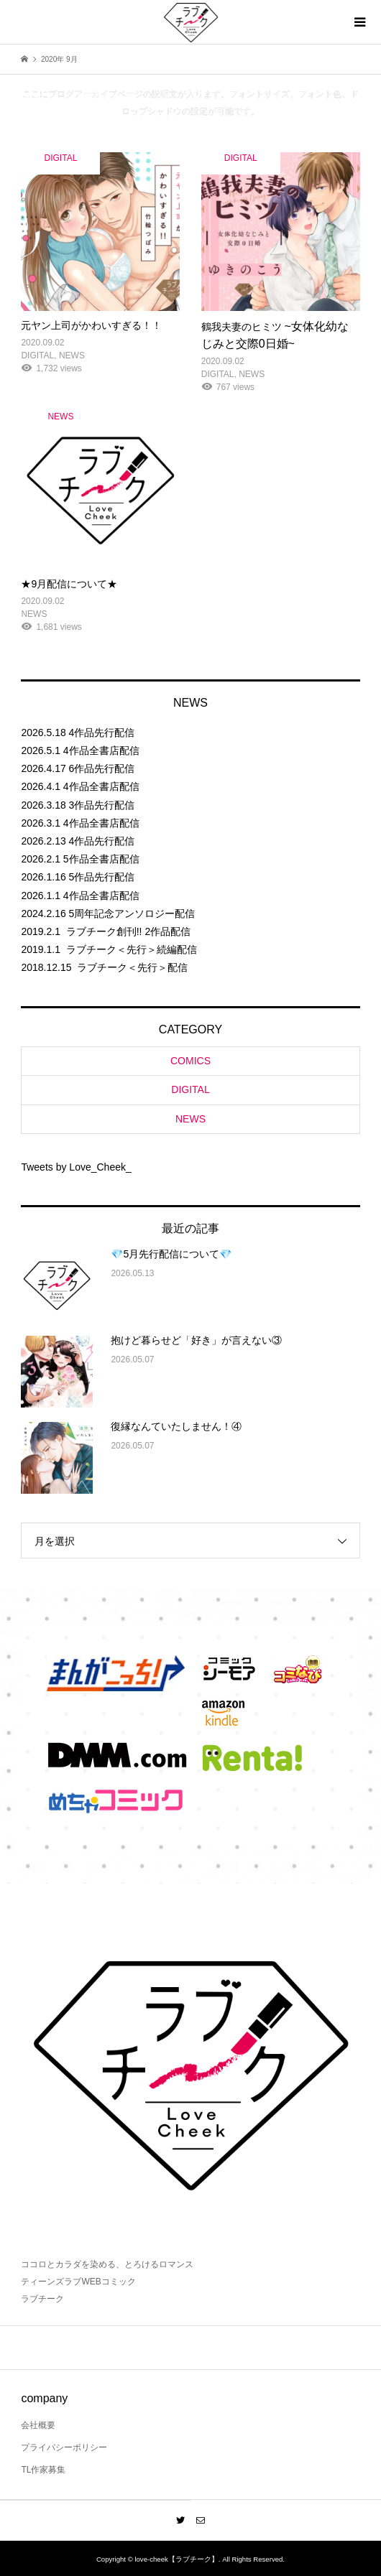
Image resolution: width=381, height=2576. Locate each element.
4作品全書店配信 (101, 750)
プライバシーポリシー (64, 2447)
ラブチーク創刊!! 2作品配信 (128, 931)
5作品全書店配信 (101, 859)
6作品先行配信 (102, 768)
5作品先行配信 (102, 877)
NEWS (190, 1119)
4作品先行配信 (102, 732)
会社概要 (38, 2425)
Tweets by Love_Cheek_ (76, 1167)
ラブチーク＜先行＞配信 (132, 967)
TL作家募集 (43, 2470)
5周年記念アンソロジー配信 (132, 913)
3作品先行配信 (102, 805)
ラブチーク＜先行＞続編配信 (131, 949)
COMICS (190, 1060)
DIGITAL (190, 1089)
